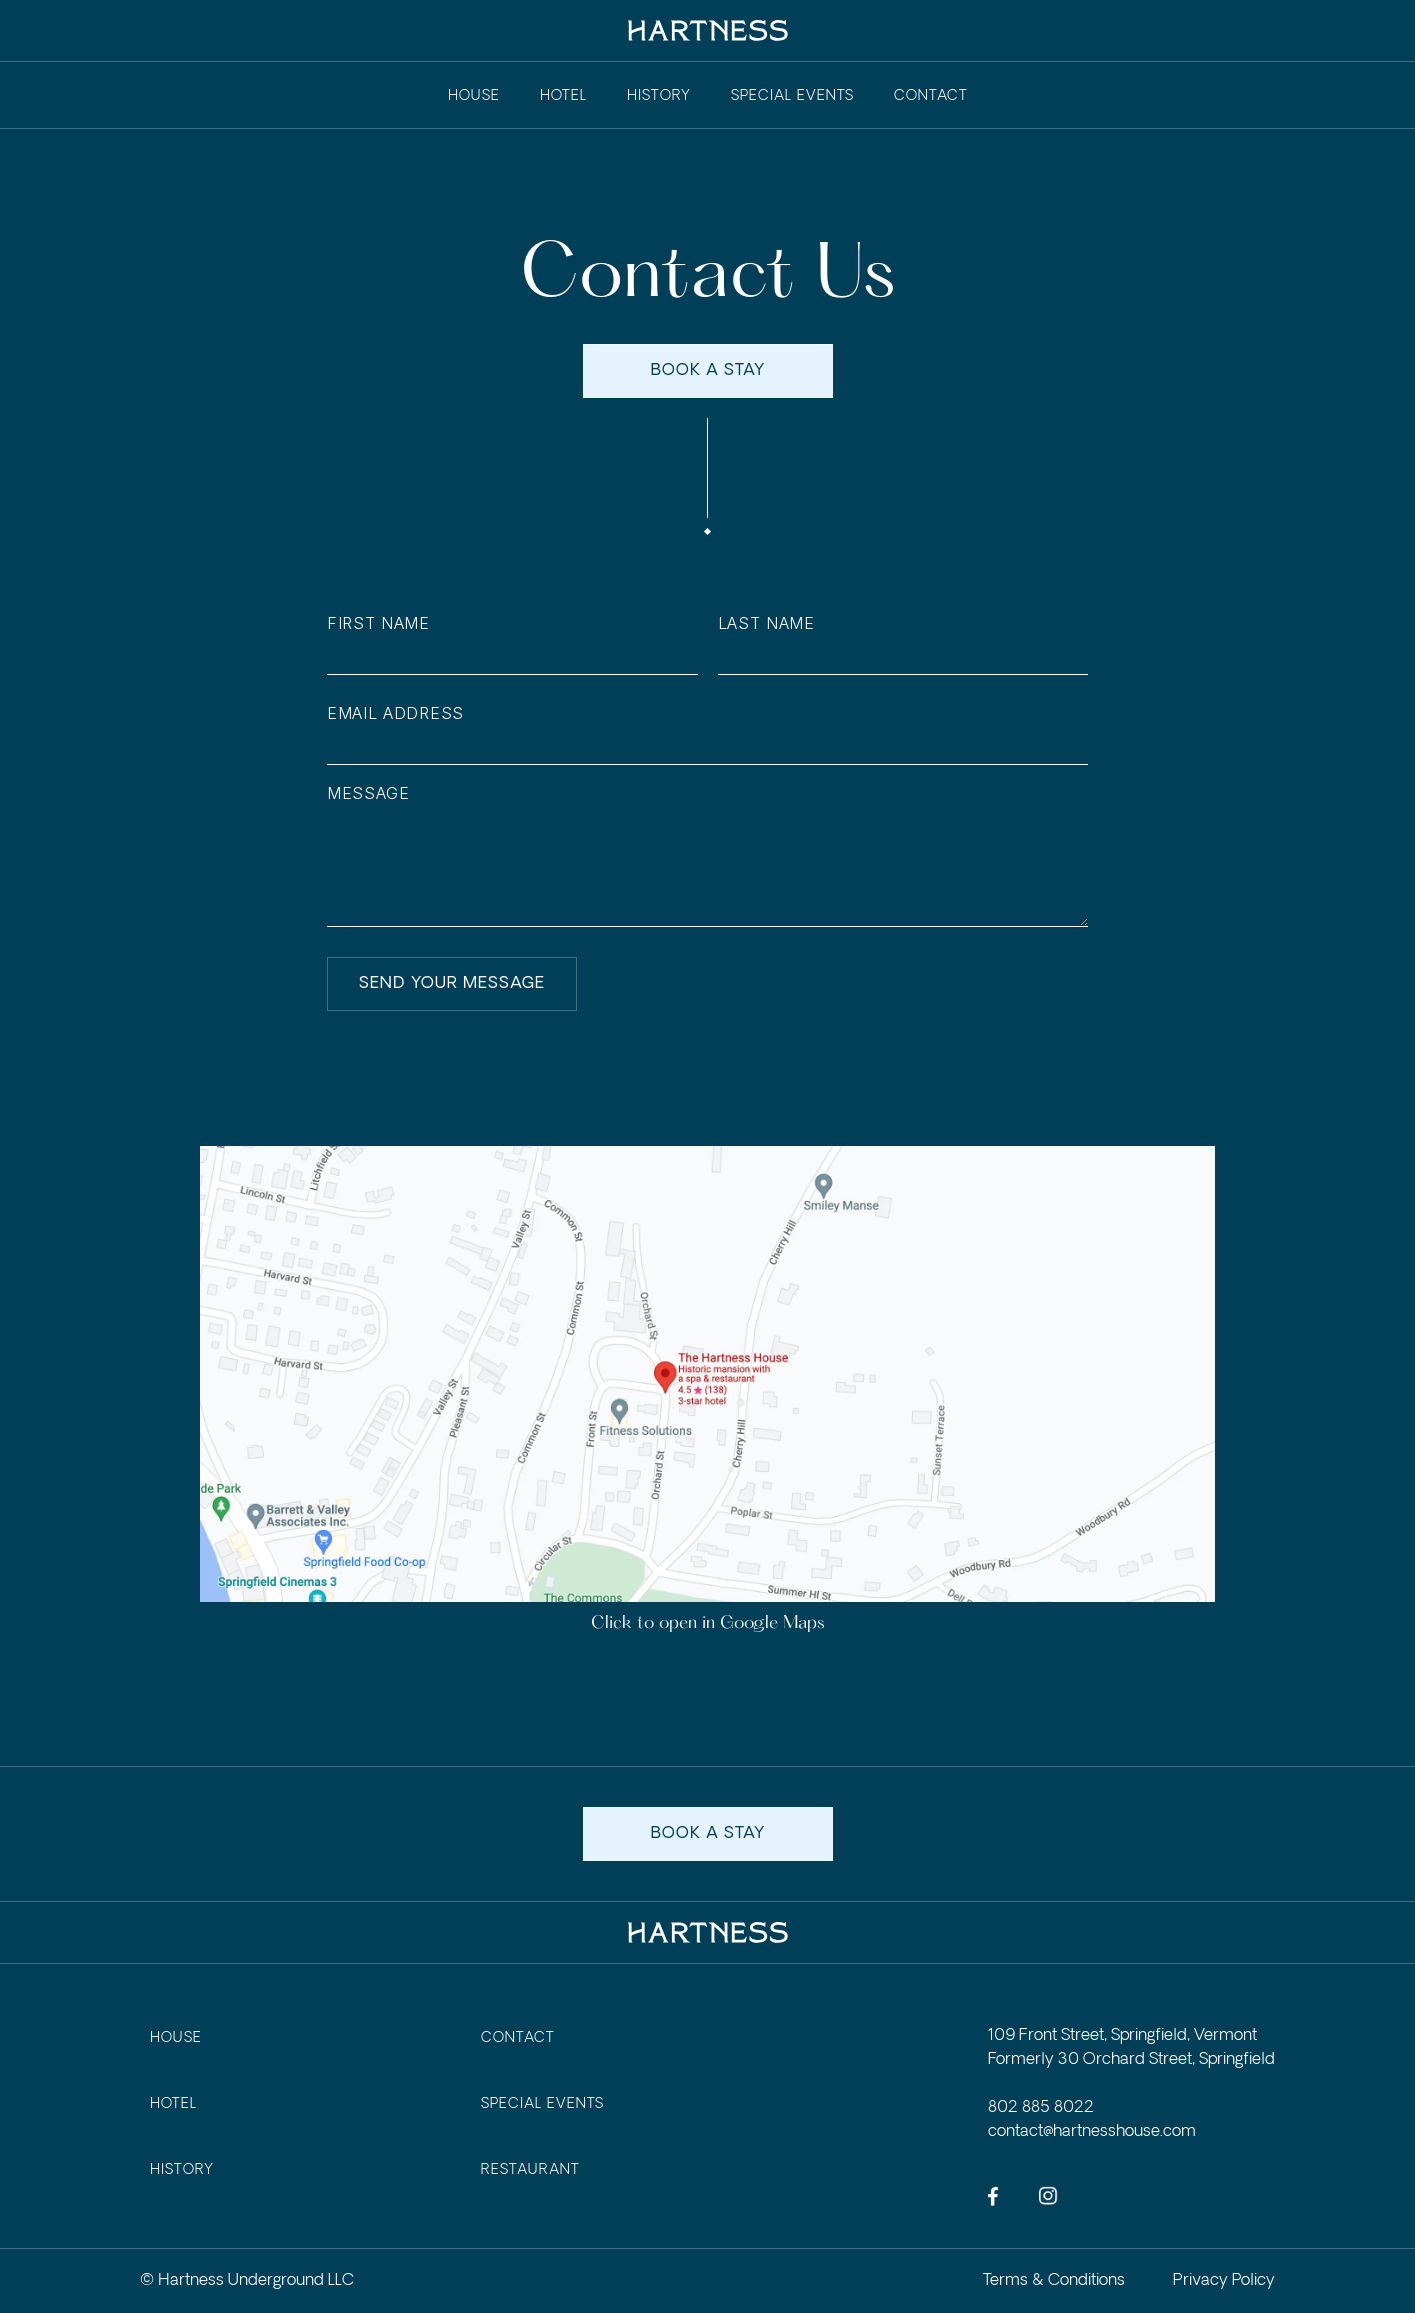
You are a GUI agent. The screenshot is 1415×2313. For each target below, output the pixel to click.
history (659, 96)
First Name (378, 628)
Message (368, 798)
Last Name (766, 628)
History (182, 2170)
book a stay (708, 375)
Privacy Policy (1224, 2280)
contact (931, 96)
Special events (792, 96)
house (176, 2038)
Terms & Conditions (1054, 2280)
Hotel (563, 96)
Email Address (395, 718)
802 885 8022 (1041, 2107)
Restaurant (530, 2170)
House (474, 96)
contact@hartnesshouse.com (1092, 2131)
